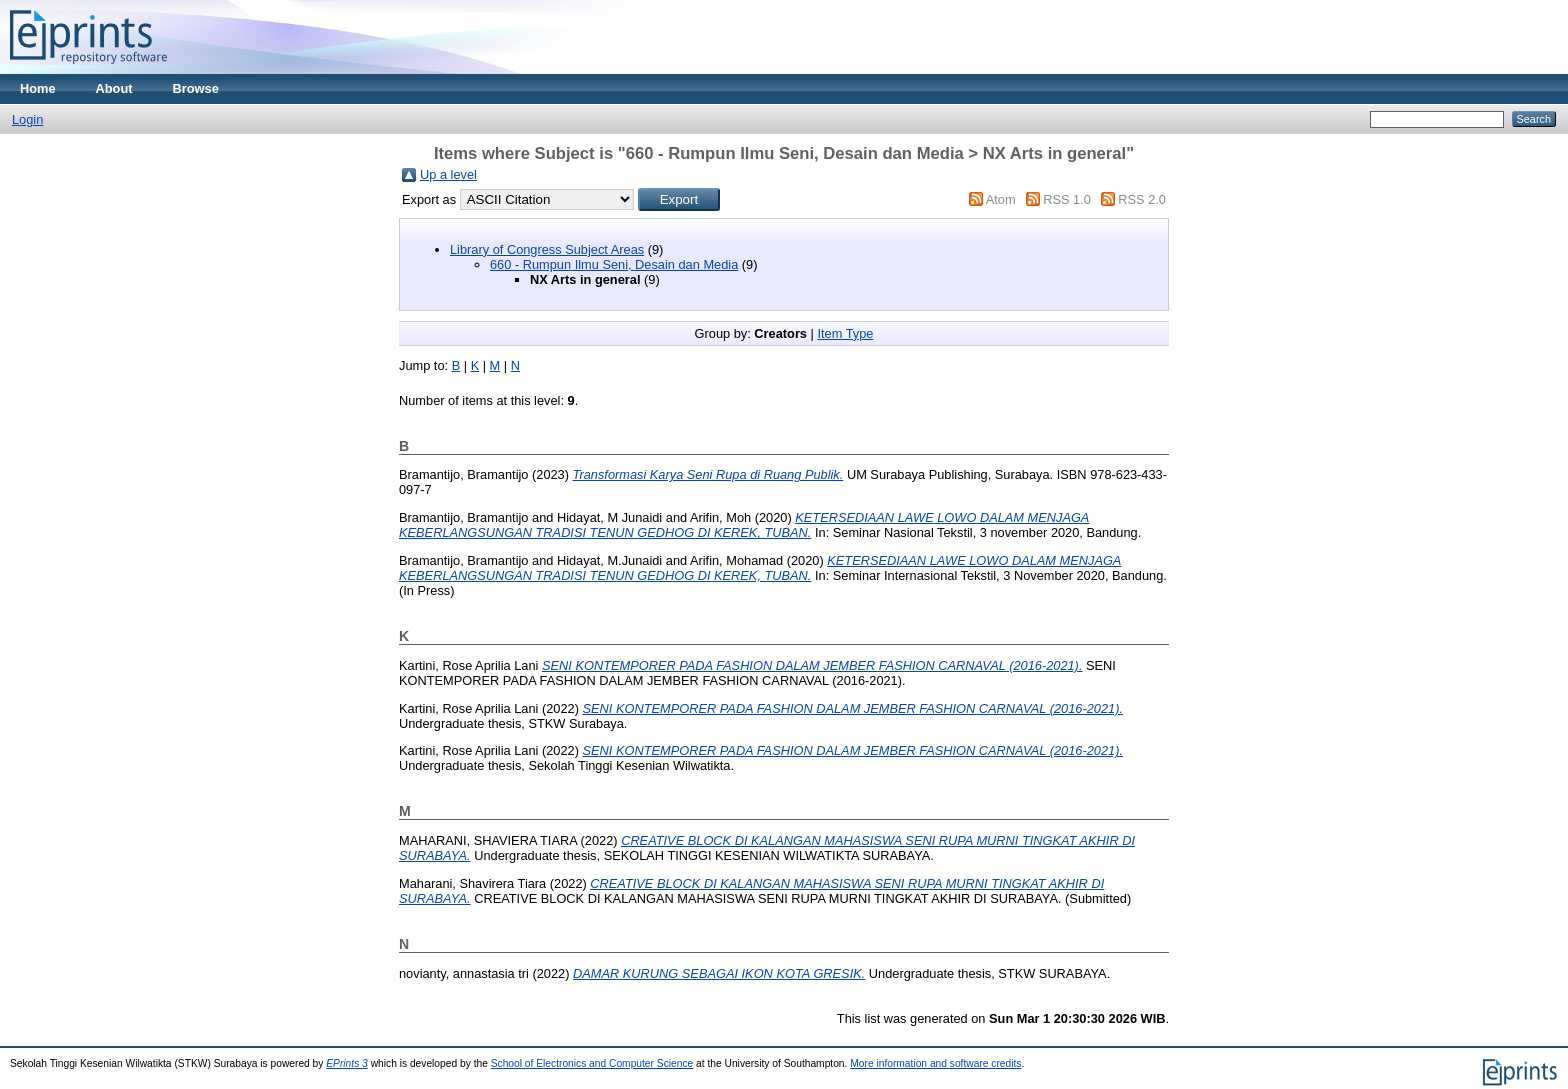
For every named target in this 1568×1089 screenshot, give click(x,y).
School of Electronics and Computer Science (592, 1063)
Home (38, 88)
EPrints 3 (347, 1063)
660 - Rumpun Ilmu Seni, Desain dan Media (614, 264)
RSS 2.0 (1142, 199)
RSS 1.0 (1067, 199)
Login (27, 119)
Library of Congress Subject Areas (547, 249)
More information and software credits (935, 1063)
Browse (196, 88)
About (114, 88)
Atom (1001, 199)
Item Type (845, 333)
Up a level (448, 174)
